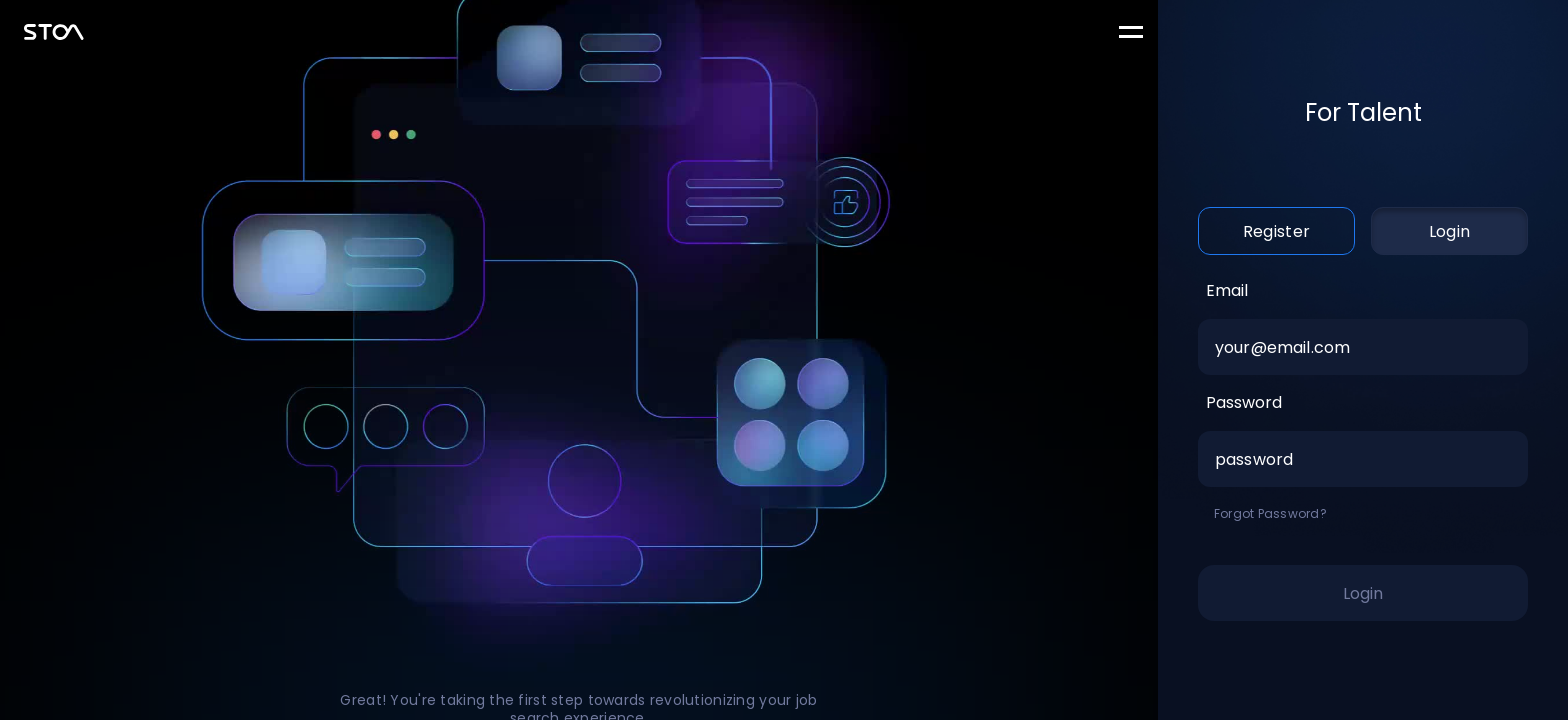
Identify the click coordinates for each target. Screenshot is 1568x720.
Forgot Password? (1270, 513)
